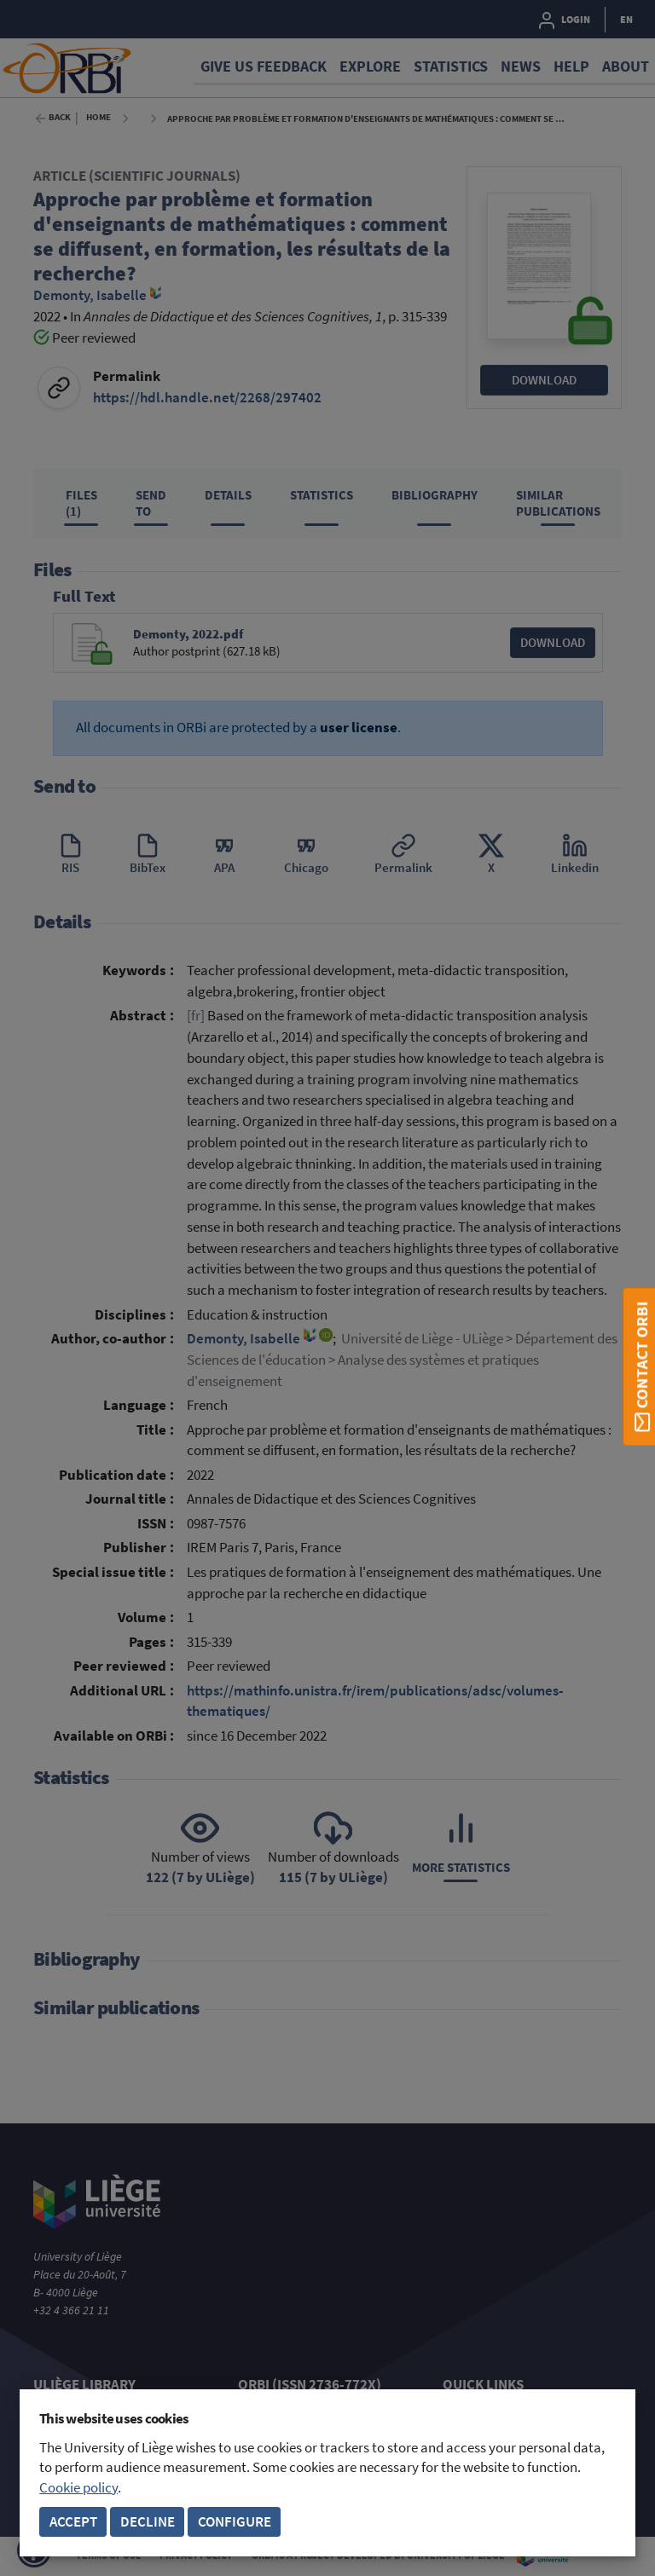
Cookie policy (78, 2488)
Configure (234, 2522)
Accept (73, 2522)
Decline (147, 2522)
